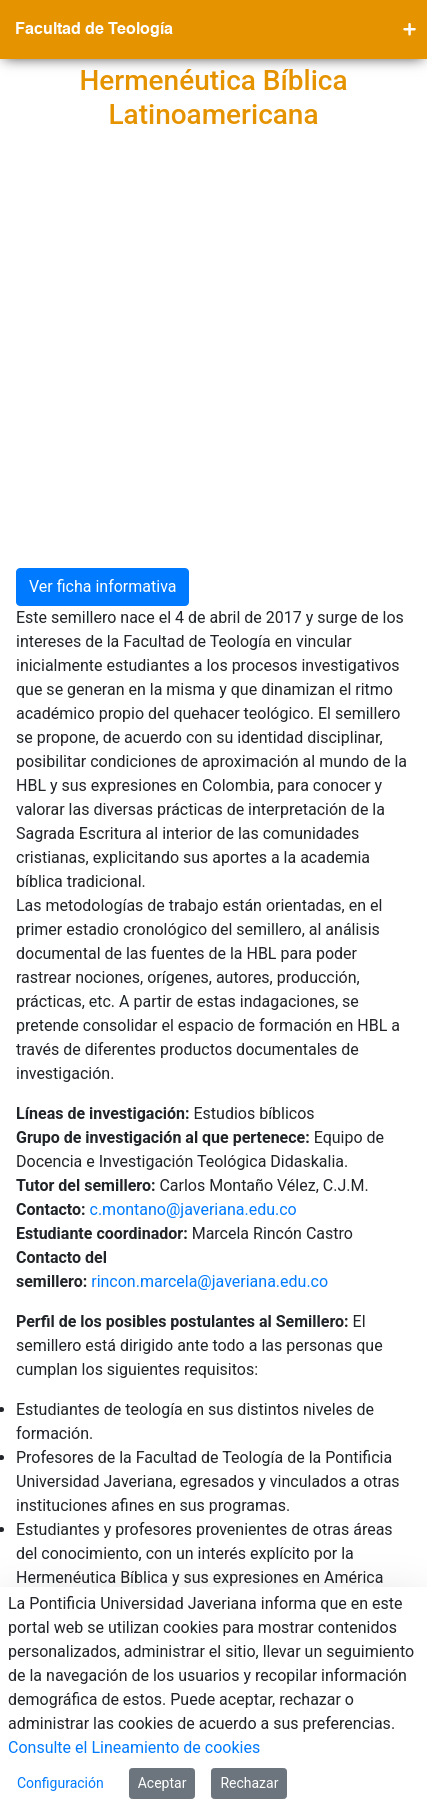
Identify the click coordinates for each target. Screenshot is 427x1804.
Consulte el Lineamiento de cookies (134, 1747)
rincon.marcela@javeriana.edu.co (209, 910)
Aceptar (162, 1783)
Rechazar (249, 1783)
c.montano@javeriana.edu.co (197, 838)
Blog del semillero (81, 1270)
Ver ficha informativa (102, 215)
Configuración (60, 1783)
